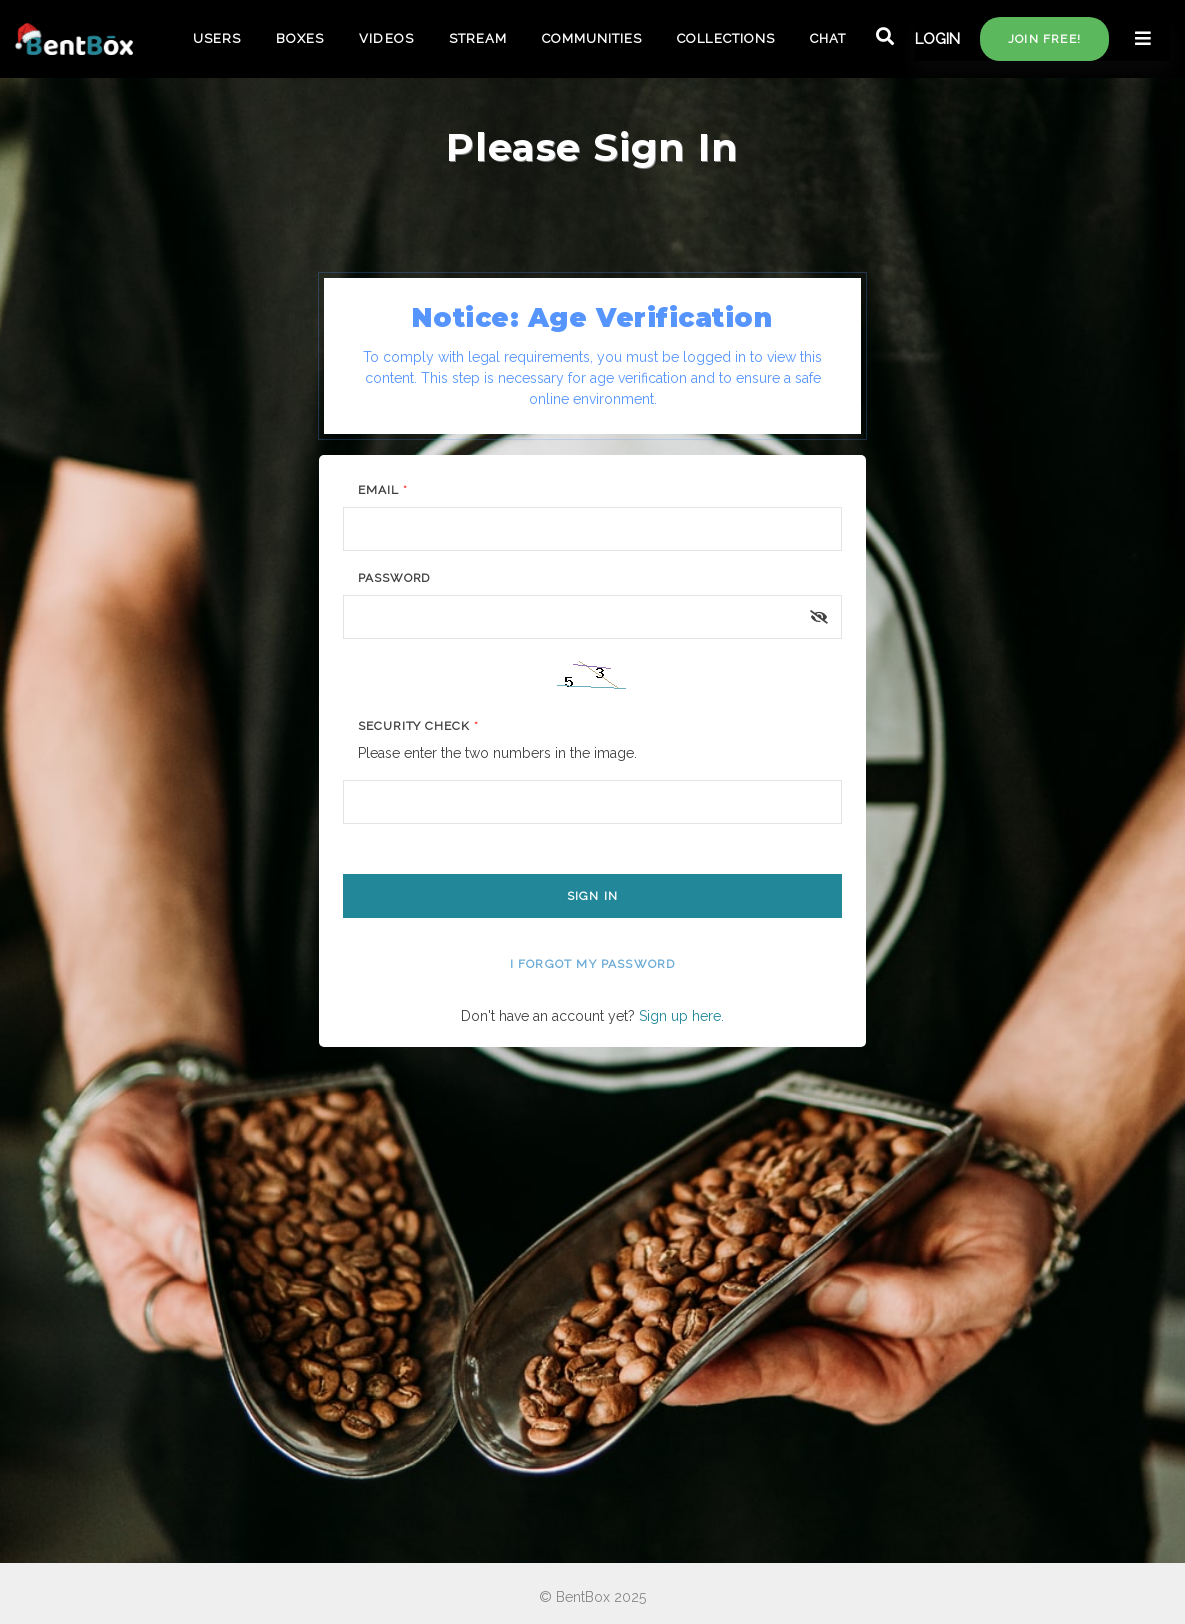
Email (383, 490)
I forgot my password (593, 964)
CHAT (828, 38)
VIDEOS (386, 38)
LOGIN (937, 39)
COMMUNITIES (592, 38)
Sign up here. (681, 1016)
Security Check (418, 726)
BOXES (300, 38)
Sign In (592, 896)
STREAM (478, 38)
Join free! (1044, 39)
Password (394, 578)
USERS (217, 38)
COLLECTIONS (725, 38)
